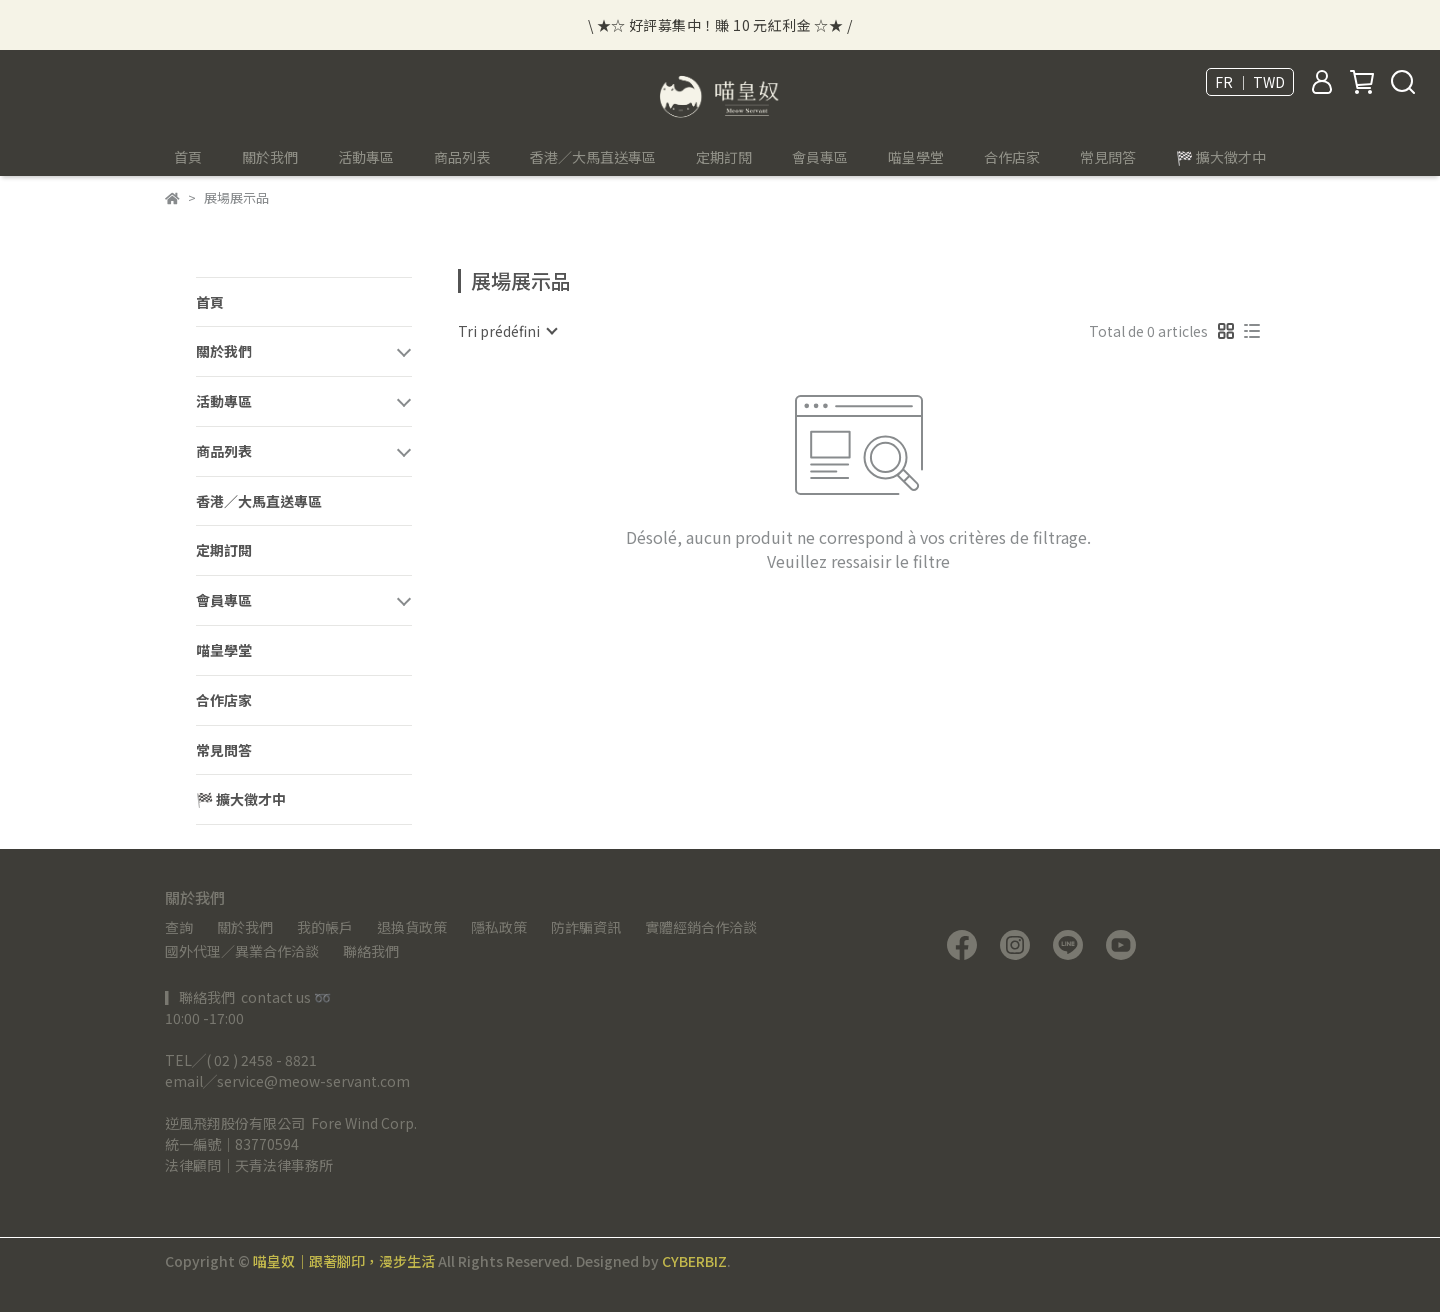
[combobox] (507, 331)
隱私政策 (499, 927)
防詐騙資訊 (586, 927)
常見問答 (1108, 157)
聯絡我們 (371, 951)
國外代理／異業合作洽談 (242, 951)
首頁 (188, 157)
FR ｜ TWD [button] (1250, 82)
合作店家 (1012, 157)
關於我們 (245, 927)
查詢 (179, 927)
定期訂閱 (724, 157)
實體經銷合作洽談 (701, 927)
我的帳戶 (325, 927)
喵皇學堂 (916, 157)
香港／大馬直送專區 (593, 157)
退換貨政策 (412, 927)
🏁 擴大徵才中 (1221, 157)
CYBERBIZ (694, 1261)
